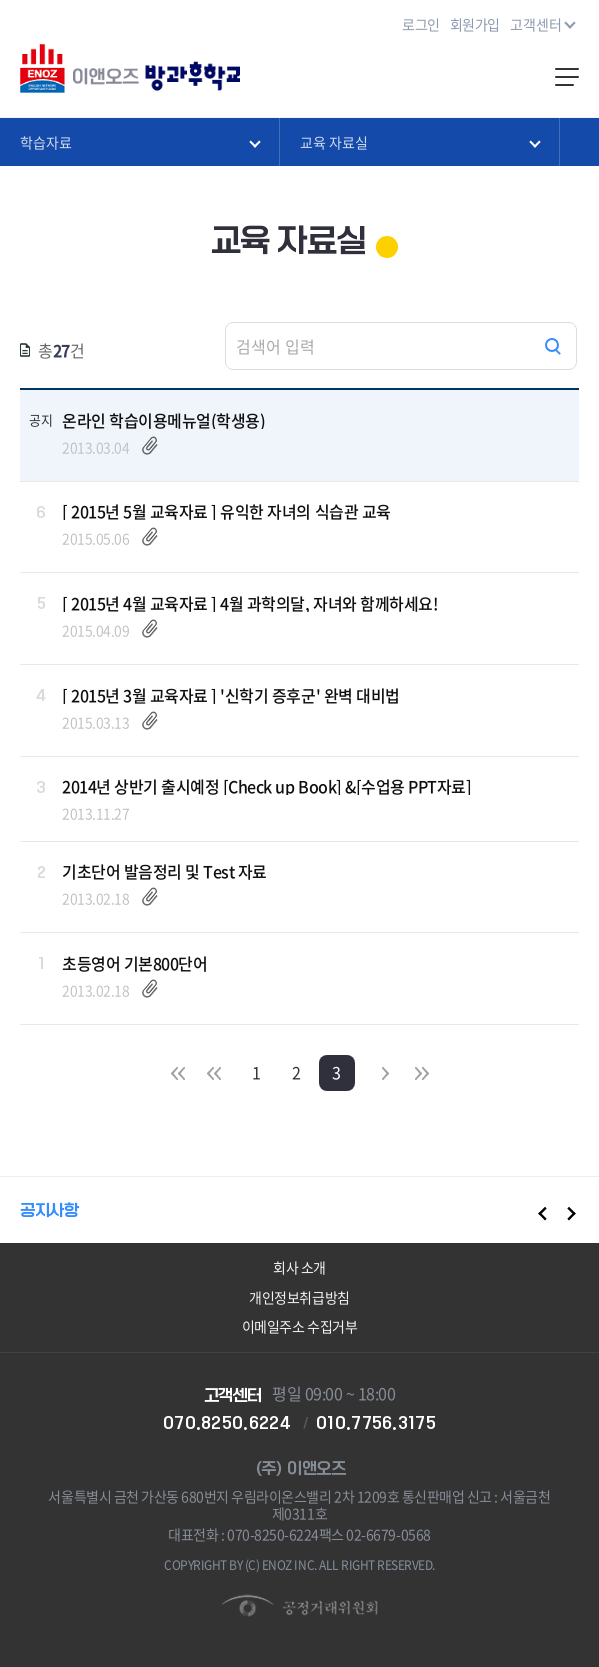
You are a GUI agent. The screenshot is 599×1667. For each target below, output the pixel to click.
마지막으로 (422, 1072)
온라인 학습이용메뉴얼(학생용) (163, 420)
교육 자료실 (419, 141)
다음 (386, 1072)
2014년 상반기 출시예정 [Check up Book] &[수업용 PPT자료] (266, 786)
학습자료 (139, 141)
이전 (214, 1072)
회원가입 (475, 24)
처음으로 (178, 1072)
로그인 (421, 24)
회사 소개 (299, 1267)
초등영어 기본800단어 (134, 963)
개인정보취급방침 (299, 1297)
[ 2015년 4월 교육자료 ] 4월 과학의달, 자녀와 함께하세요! (249, 603)
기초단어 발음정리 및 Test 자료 (164, 871)
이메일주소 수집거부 (299, 1326)
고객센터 (542, 22)
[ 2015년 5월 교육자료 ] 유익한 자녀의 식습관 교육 (226, 511)
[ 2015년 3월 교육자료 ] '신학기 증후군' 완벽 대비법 (231, 695)
